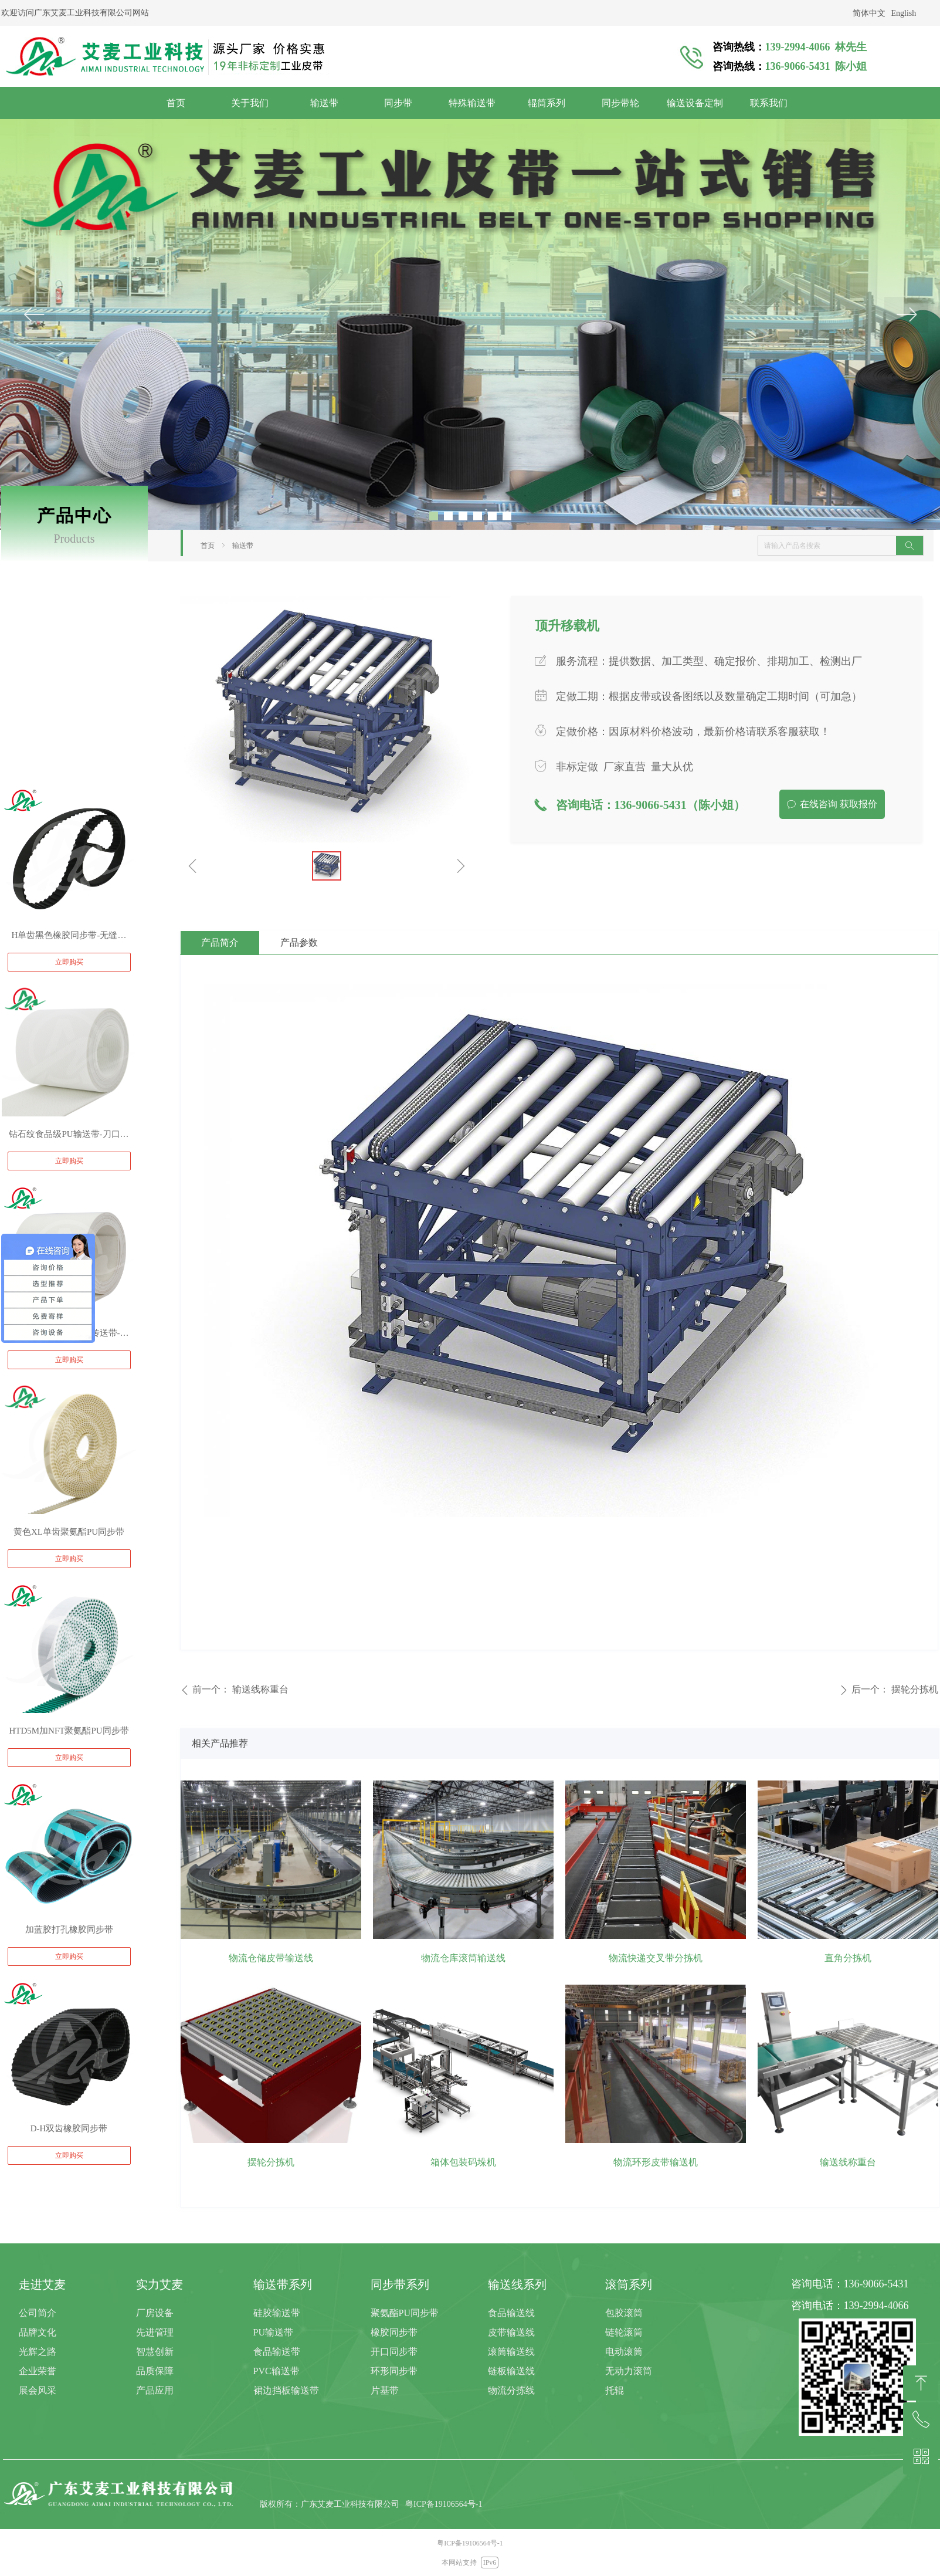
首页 (208, 545)
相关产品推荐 (220, 1743)
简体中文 (869, 13)
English (904, 13)
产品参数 (299, 942)
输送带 (242, 545)
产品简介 (220, 942)
